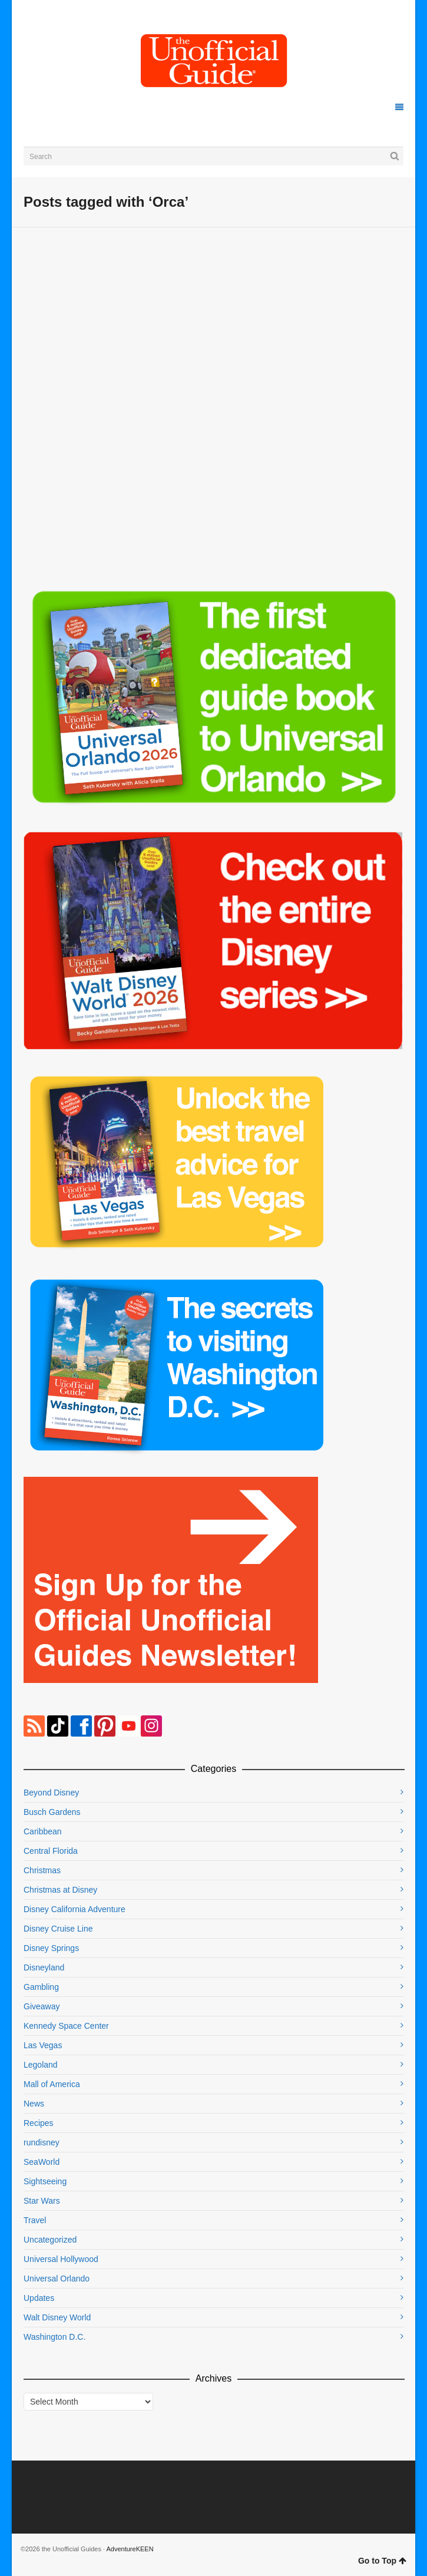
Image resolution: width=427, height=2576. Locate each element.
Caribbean (43, 1831)
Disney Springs (51, 1948)
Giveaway (41, 2006)
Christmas (42, 1870)
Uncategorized (50, 2239)
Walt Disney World (57, 2317)
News (34, 2103)
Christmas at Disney (60, 1889)
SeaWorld (41, 2162)
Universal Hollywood (61, 2259)
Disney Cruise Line (58, 1928)
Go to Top (382, 2560)
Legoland (41, 2064)
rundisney (41, 2142)
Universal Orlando (57, 2278)
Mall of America (52, 2084)
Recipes (39, 2123)
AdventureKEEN (130, 2548)
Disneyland (44, 1967)
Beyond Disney (51, 1792)
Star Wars (42, 2200)
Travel (35, 2220)
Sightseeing (45, 2181)
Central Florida (51, 1851)
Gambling (41, 1987)
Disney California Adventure (74, 1909)
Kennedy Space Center (66, 2026)
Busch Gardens (52, 1812)
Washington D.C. (54, 2337)
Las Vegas (43, 2045)
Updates (39, 2298)
